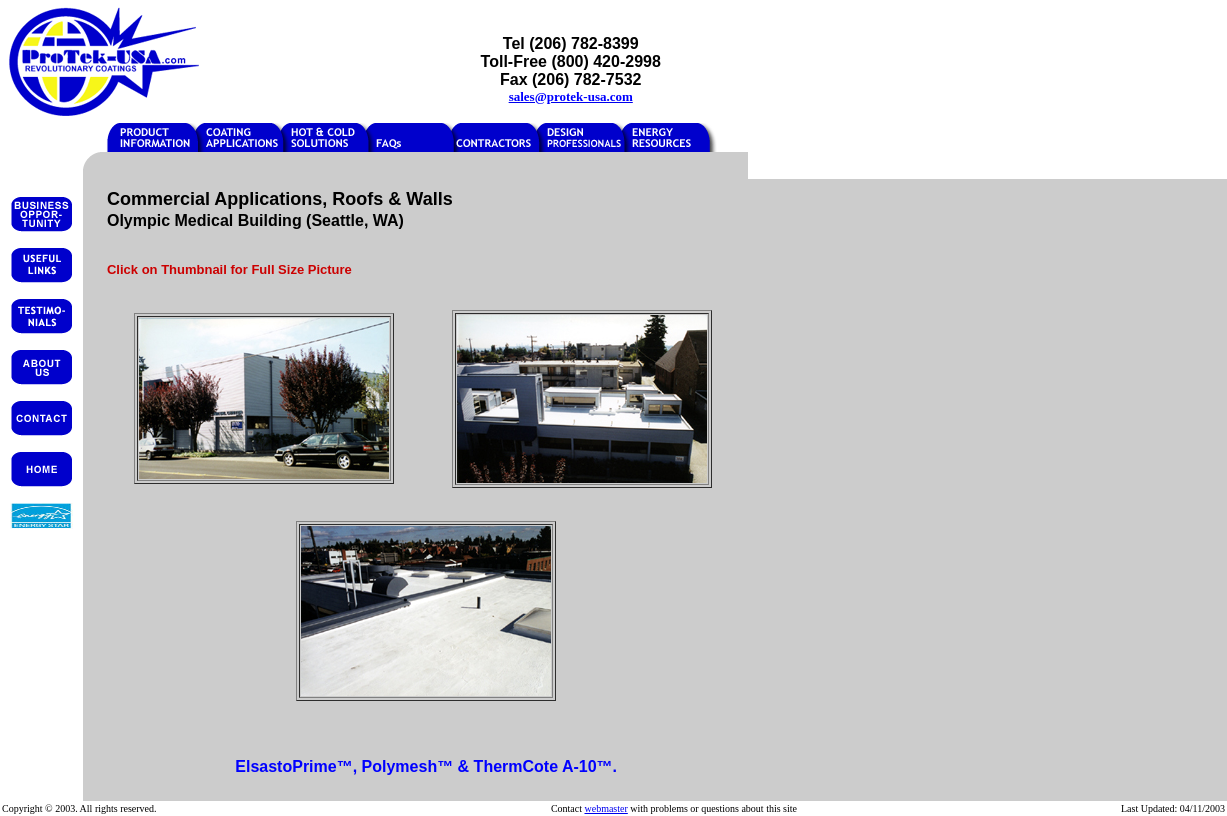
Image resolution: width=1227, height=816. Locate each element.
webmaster (605, 808)
